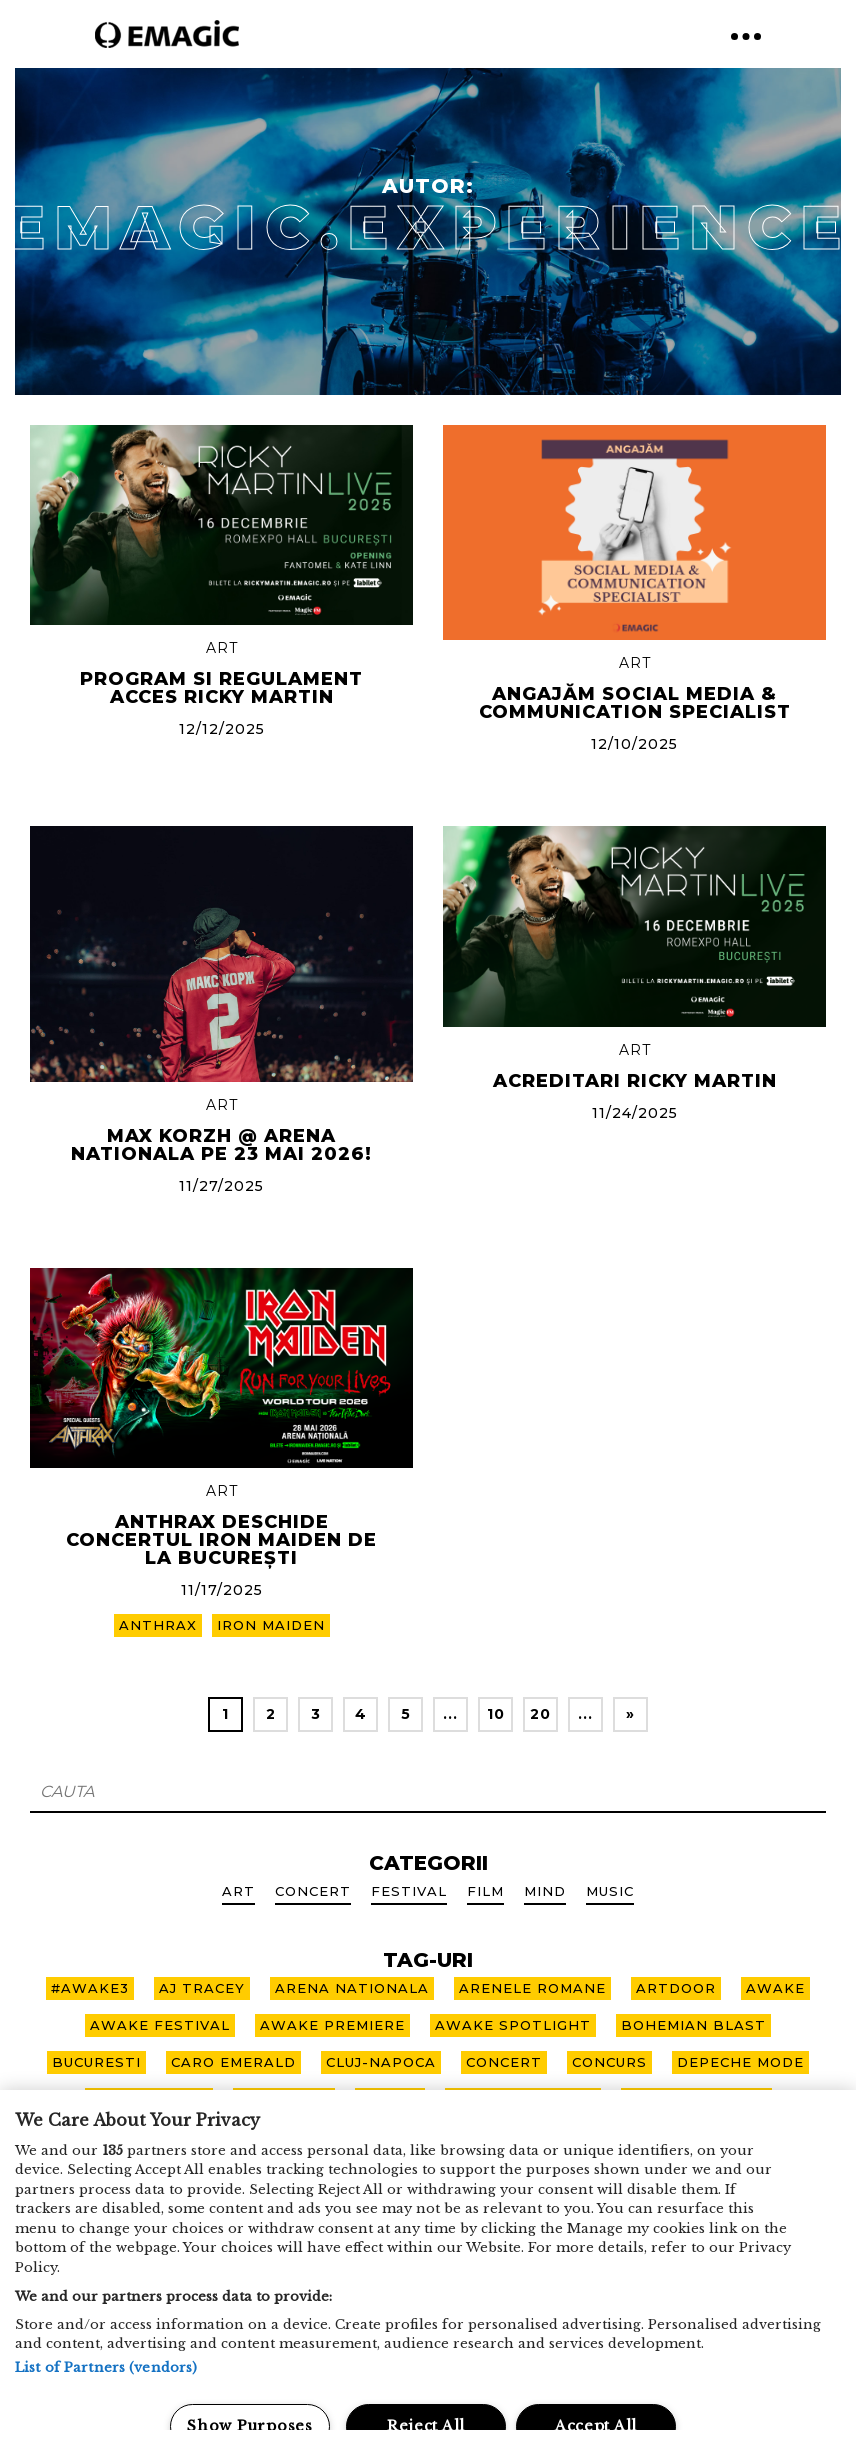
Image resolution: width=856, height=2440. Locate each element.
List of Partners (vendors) (106, 2367)
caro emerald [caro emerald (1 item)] (233, 2062)
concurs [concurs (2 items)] (609, 2062)
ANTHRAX (158, 1625)
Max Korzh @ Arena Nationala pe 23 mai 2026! (221, 1145)
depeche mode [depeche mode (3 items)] (740, 2062)
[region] (428, 2265)
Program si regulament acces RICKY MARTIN (221, 688)
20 (540, 1714)
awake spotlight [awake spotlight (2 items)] (513, 2025)
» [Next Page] (630, 1714)
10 (496, 1714)
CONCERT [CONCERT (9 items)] (504, 2062)
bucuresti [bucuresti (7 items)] (96, 2062)
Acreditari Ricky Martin (635, 1081)
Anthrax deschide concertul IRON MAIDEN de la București (221, 1540)
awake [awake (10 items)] (775, 1988)
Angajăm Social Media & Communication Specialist (635, 703)
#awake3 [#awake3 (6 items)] (90, 1988)
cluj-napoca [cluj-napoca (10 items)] (381, 2062)
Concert (313, 1891)
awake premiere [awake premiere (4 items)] (332, 2025)
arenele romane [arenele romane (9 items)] (532, 1988)
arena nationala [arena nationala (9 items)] (352, 1988)
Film (485, 1891)
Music (610, 1891)
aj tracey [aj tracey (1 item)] (202, 1988)
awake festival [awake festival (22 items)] (160, 2025)
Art (222, 648)
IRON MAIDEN (271, 1625)
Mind (545, 1891)
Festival (409, 1891)
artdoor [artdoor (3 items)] (676, 1988)
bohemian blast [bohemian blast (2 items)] (693, 2025)
